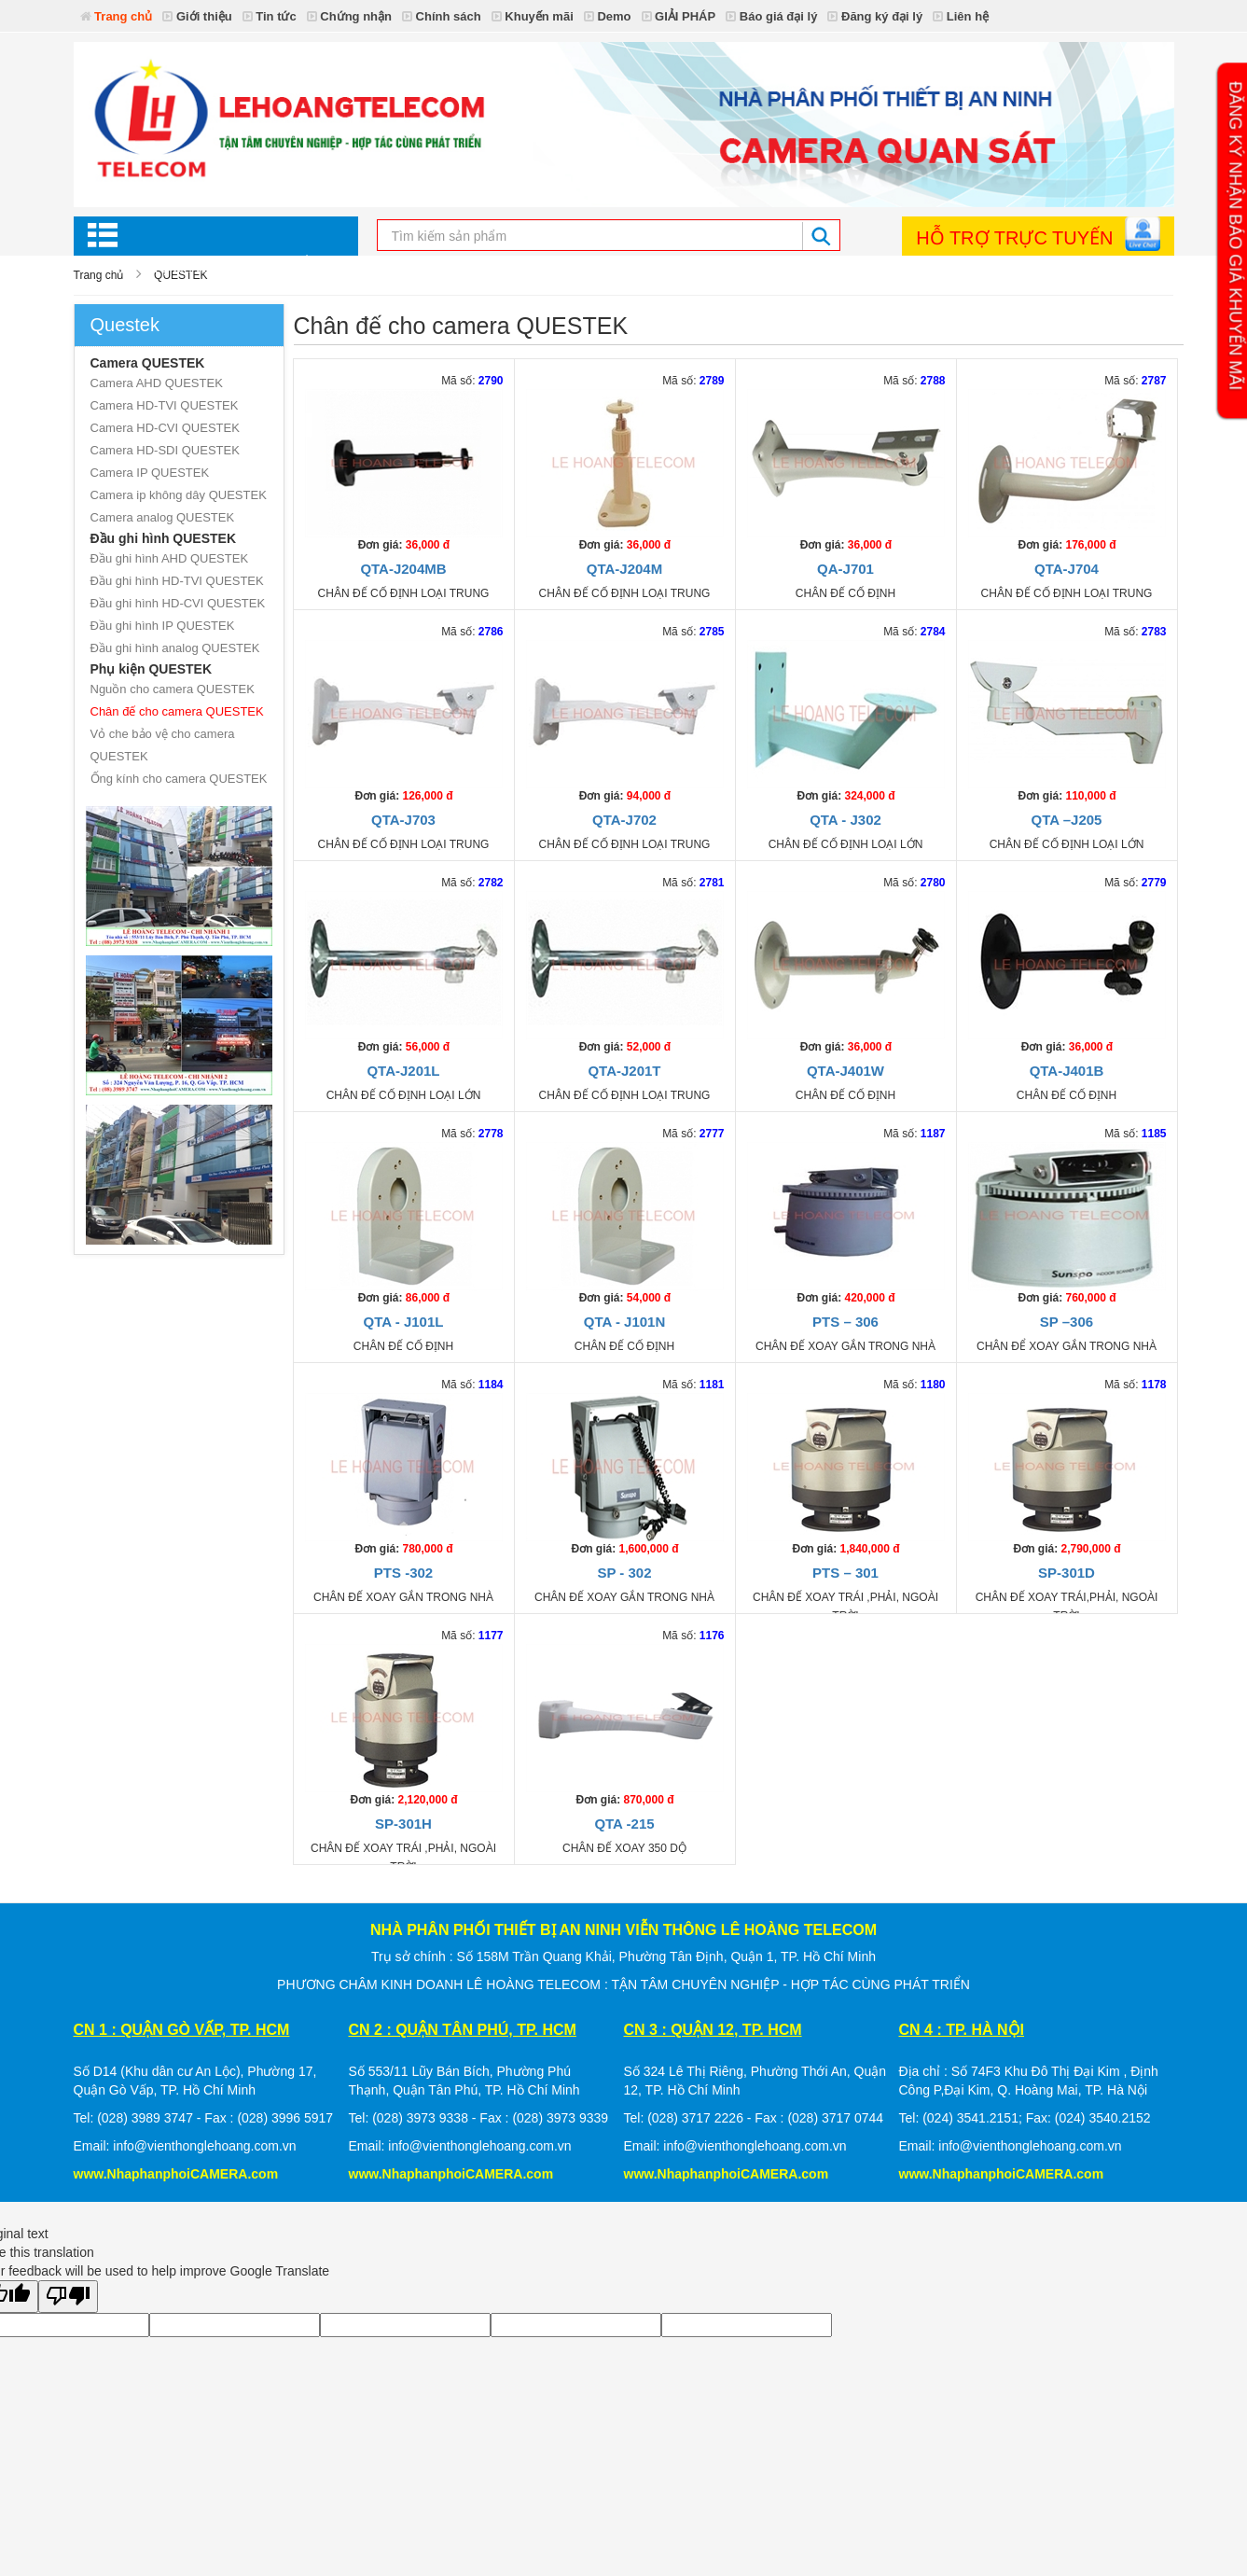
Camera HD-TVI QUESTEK (164, 405)
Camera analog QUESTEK (162, 517)
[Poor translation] (68, 2296)
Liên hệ (961, 16)
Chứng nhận (349, 16)
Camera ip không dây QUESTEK (178, 495)
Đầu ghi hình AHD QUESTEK (169, 558)
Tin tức (269, 16)
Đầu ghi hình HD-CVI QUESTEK (178, 603)
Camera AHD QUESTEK (156, 383)
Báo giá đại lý (771, 16)
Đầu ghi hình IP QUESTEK (162, 626)
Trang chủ (116, 16)
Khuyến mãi (533, 16)
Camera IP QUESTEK (150, 473)
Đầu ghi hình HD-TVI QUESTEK (177, 581)
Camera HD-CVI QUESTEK (165, 428)
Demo (607, 16)
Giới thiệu (196, 16)
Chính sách (441, 16)
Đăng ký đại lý (874, 16)
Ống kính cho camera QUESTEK (179, 779)
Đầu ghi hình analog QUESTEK (175, 648)
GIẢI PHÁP (679, 16)
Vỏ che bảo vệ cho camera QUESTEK (162, 745)
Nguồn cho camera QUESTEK (172, 689)
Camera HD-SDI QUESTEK (165, 450)
